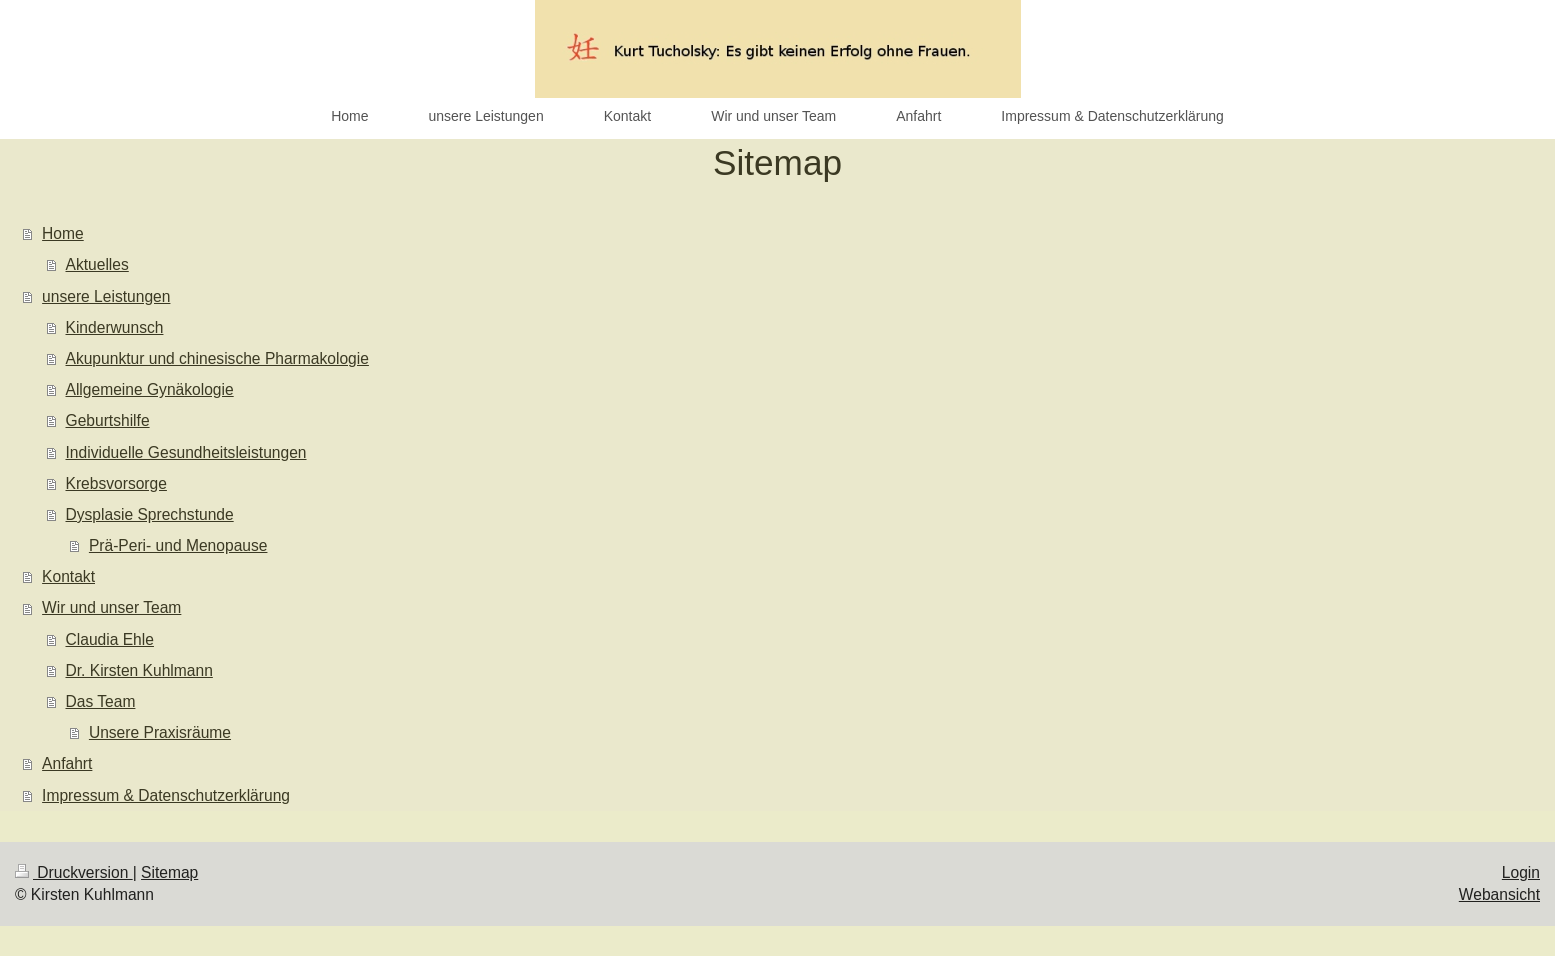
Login (1521, 872)
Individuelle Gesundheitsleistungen (186, 452)
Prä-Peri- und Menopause (178, 545)
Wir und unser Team (111, 607)
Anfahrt (67, 763)
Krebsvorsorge (116, 483)
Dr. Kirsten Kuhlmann (139, 670)
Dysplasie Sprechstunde (150, 514)
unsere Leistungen (106, 296)
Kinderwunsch (115, 327)
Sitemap (169, 872)
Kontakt (68, 576)
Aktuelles (97, 264)
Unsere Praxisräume (160, 732)
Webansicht (1499, 894)
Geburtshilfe (108, 420)
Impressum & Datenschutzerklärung (166, 795)
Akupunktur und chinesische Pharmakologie (217, 358)
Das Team (101, 701)
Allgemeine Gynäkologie (150, 389)
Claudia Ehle (110, 639)
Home (63, 233)
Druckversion (74, 872)
